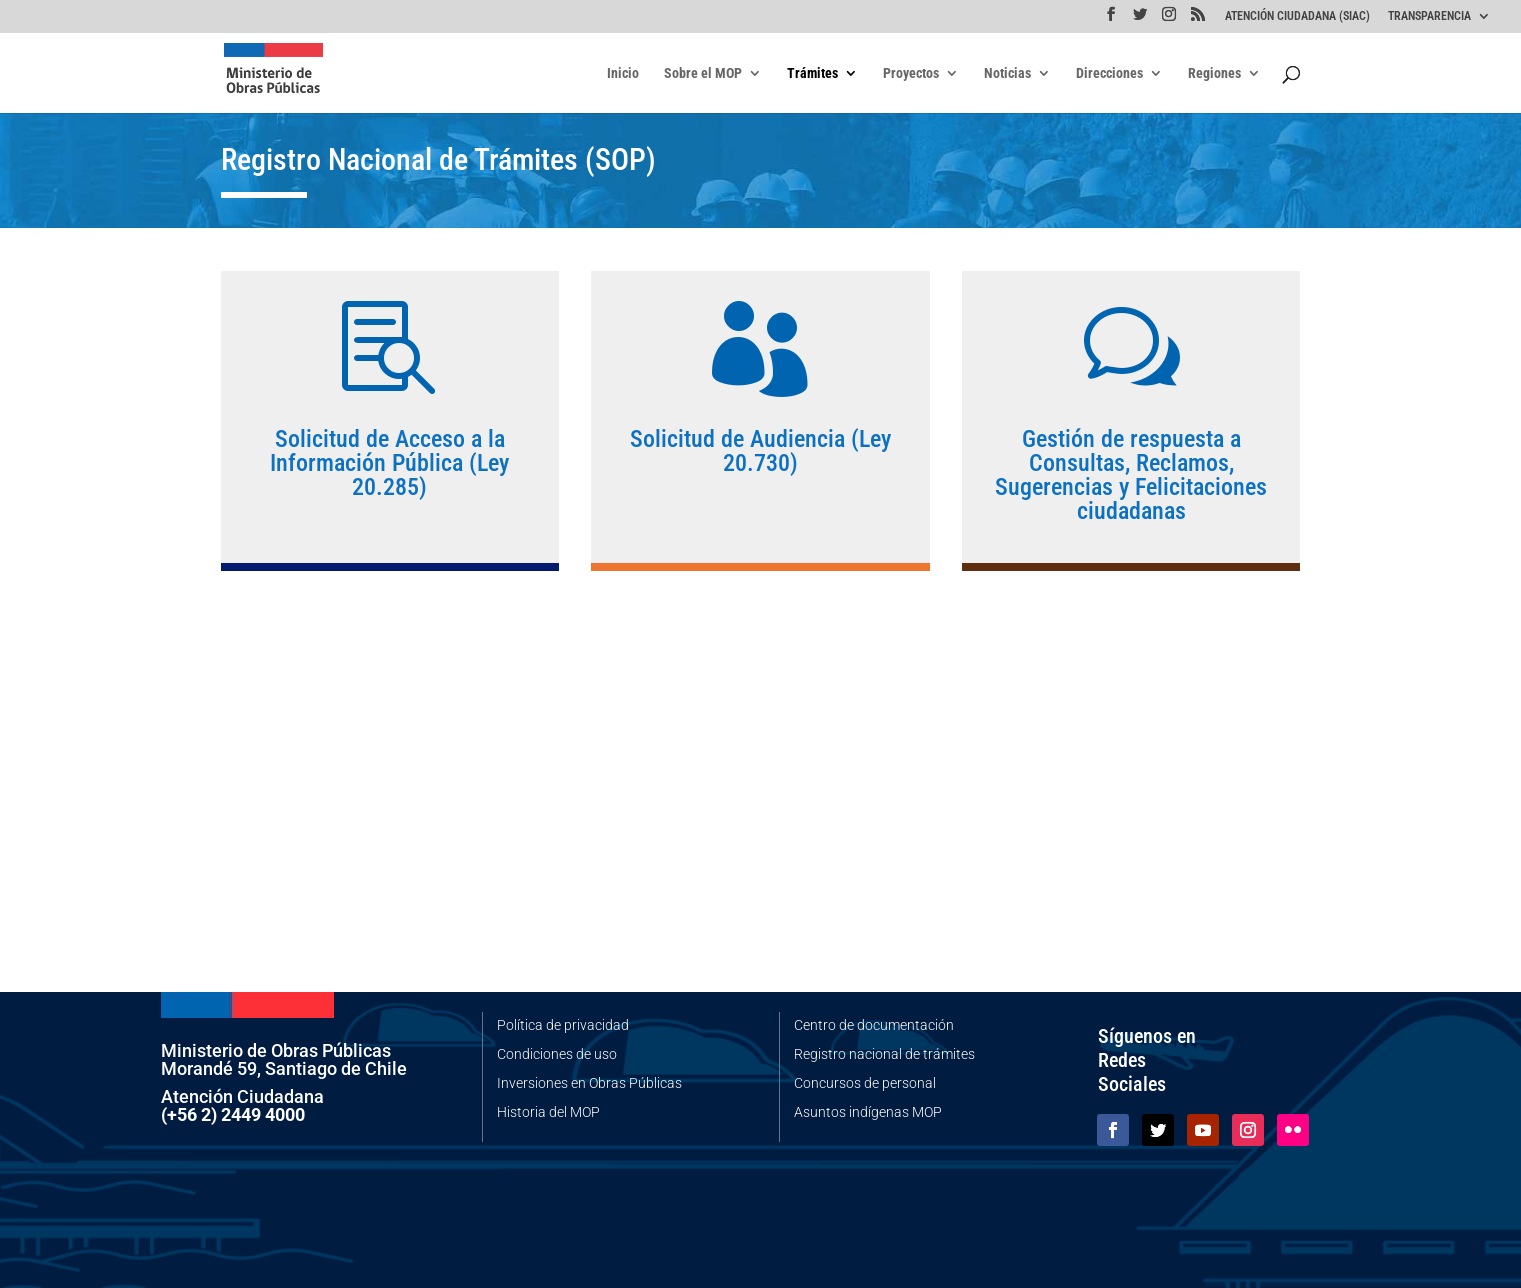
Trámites (812, 73)
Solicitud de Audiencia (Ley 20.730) (760, 451)
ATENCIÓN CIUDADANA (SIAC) (1297, 16)
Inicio (623, 73)
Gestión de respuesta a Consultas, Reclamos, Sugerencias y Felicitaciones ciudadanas (1131, 475)
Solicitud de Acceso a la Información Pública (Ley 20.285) (389, 463)
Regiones (1214, 73)
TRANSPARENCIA (1429, 16)
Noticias (1007, 73)
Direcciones (1109, 73)
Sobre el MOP (703, 73)
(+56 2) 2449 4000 (233, 1114)
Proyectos (911, 73)
